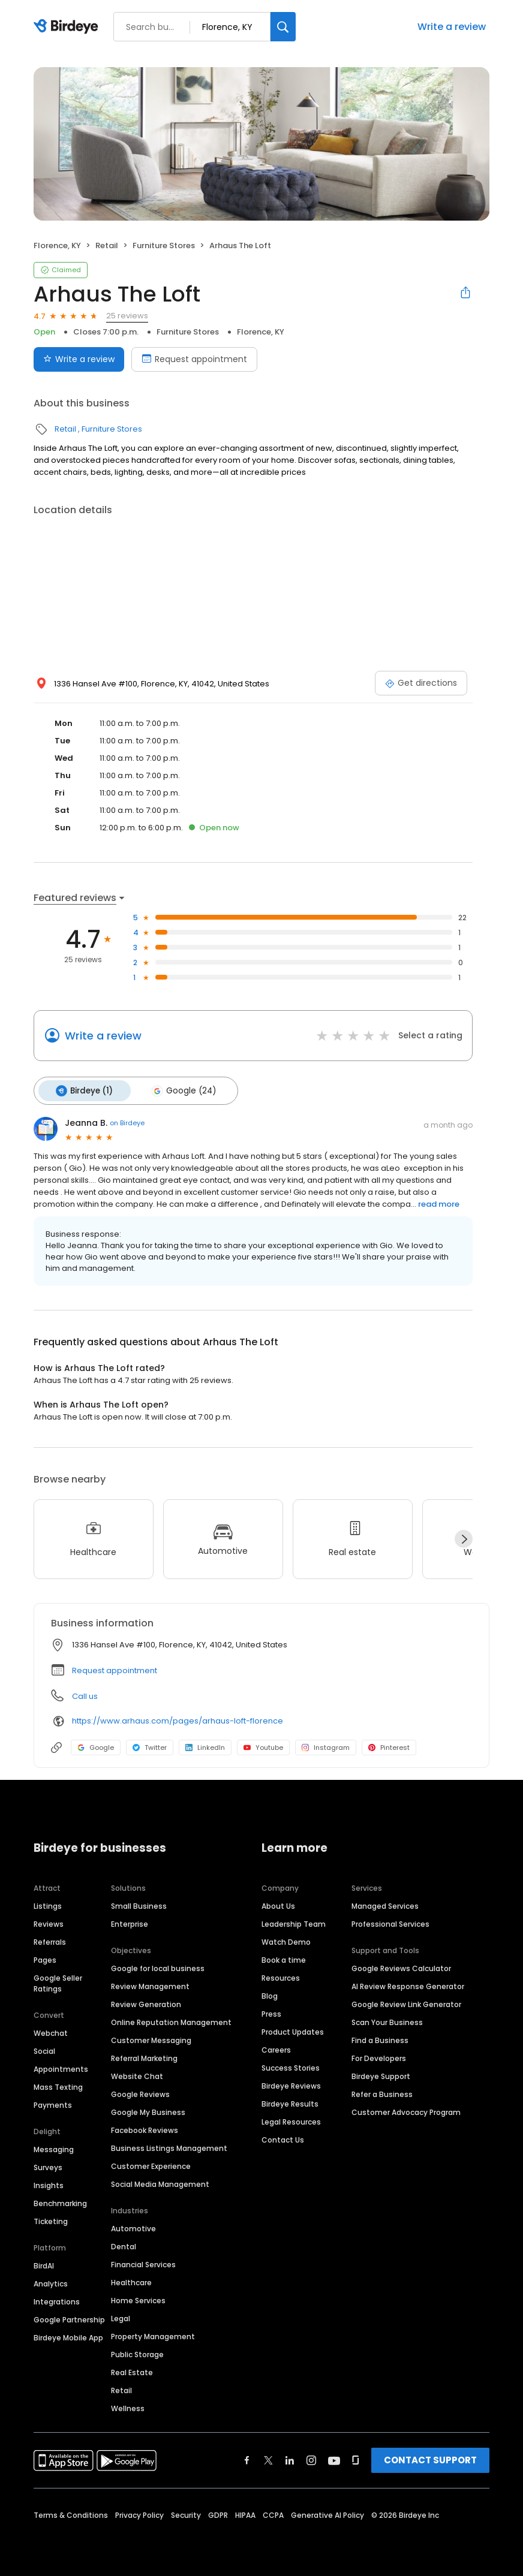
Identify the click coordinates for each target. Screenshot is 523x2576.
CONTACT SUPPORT (430, 2457)
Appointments (61, 2067)
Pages (45, 1958)
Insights (49, 2183)
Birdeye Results (290, 2101)
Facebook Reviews (144, 2128)
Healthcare (131, 2280)
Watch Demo (286, 1940)
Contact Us (283, 2137)
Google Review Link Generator (406, 2002)
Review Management (150, 1984)
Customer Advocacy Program (406, 2110)
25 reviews (127, 315)
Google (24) (178, 1089)
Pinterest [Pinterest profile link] (389, 1744)
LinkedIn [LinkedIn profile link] (205, 1744)
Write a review (451, 27)
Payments (53, 2103)
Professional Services (390, 1922)
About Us (278, 1904)
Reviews (49, 1922)
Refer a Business (382, 2092)
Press (271, 2011)
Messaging (54, 2147)
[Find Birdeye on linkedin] (289, 2457)
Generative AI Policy (327, 2513)
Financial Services (143, 2262)
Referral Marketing (144, 2056)
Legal (120, 2316)
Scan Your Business (387, 2020)
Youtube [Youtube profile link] (263, 1744)
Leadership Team (294, 1922)
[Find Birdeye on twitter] (268, 2457)
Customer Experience (151, 2164)
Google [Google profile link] (95, 1744)
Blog (270, 1994)
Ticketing (51, 2219)
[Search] (283, 26)
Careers (276, 2047)
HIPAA (245, 2513)
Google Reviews (140, 2092)
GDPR (218, 2513)
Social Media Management (160, 2182)
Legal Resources (291, 2119)
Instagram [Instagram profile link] (326, 1744)
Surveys (48, 2165)
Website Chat (137, 2074)
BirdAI (44, 2263)
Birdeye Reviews (291, 2083)
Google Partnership (69, 2317)
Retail (106, 245)
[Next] (464, 1536)
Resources (281, 1976)
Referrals (50, 1940)
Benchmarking (60, 2201)
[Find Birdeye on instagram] (311, 2457)
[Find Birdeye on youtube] (334, 2457)
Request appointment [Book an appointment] (194, 359)
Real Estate (132, 2370)
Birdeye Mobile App (68, 2335)
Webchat (51, 2031)
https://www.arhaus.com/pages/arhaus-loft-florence (177, 1718)
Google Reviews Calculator (401, 1966)
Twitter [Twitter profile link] (150, 1744)
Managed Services (385, 1904)
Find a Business (379, 2038)
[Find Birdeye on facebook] (247, 2457)
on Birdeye (127, 1120)
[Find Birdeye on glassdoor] (355, 2457)
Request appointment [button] (114, 1667)
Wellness (128, 2406)
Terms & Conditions (71, 2513)
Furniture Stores (164, 245)
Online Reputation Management (171, 2020)
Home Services (138, 2298)
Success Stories (291, 2065)
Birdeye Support (380, 2074)
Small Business (139, 1904)
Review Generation (146, 2002)
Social (44, 2049)
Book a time (284, 1958)
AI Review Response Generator (407, 1984)
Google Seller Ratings (58, 1981)
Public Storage (137, 2352)
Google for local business (158, 1966)
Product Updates (293, 2029)
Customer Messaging (151, 2038)
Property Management (153, 2334)
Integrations (57, 2299)
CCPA (273, 2513)
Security (186, 2513)
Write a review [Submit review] (79, 359)
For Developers (378, 2056)
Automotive (133, 2226)
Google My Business (148, 2110)
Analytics (51, 2281)
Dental (123, 2244)
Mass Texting (58, 2085)
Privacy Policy (139, 2513)
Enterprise (129, 1922)
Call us (85, 1693)
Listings (48, 1904)
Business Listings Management (169, 2146)
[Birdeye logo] (68, 27)
